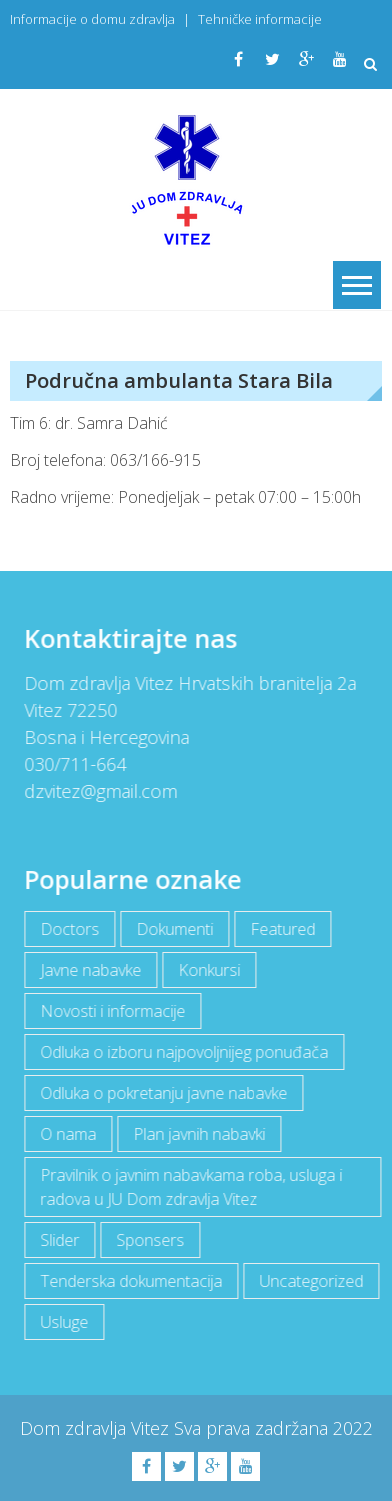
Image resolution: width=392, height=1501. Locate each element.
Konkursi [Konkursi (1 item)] (208, 970)
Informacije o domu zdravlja (92, 19)
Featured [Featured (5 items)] (281, 929)
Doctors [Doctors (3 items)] (68, 929)
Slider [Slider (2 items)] (58, 1240)
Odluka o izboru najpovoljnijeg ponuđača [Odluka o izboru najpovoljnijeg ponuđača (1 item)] (183, 1052)
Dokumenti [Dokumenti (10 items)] (173, 929)
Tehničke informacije (260, 19)
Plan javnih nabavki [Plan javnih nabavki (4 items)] (198, 1134)
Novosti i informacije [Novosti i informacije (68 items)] (111, 1011)
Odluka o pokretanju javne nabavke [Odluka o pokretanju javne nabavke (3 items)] (162, 1093)
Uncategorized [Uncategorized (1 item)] (310, 1281)
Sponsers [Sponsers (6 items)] (149, 1240)
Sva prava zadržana (253, 1428)
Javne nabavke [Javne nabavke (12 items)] (89, 970)
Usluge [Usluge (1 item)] (63, 1322)
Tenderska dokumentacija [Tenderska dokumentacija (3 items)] (130, 1281)
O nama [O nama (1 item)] (67, 1134)
